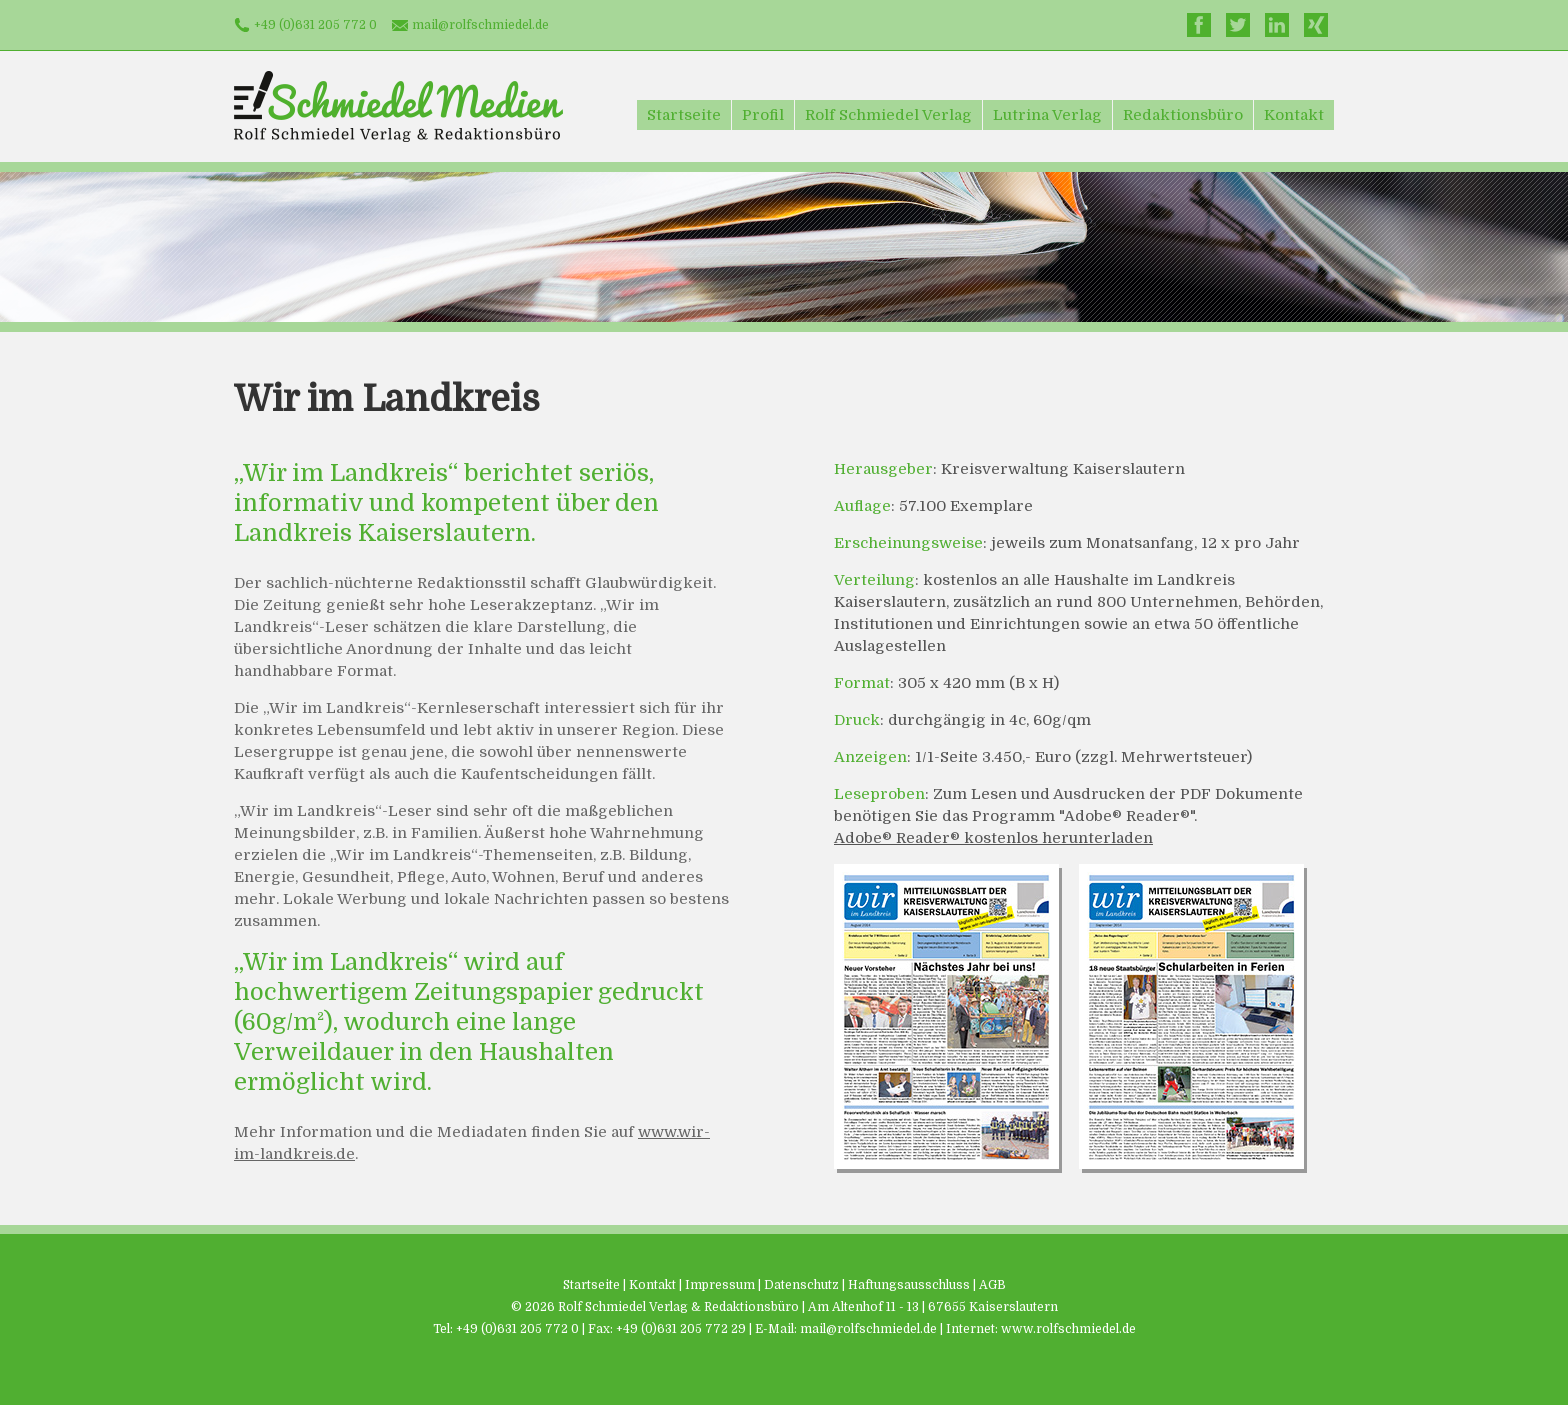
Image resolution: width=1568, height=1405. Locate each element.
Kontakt (1294, 115)
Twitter (1238, 25)
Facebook (1199, 25)
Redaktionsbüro (1183, 115)
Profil (763, 115)
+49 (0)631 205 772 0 (315, 25)
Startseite (684, 115)
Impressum (720, 1285)
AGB (992, 1285)
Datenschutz (801, 1285)
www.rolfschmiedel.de (1068, 1329)
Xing (1316, 25)
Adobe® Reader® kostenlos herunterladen (993, 838)
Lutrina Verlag (1047, 115)
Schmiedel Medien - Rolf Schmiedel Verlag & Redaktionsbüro (398, 106)
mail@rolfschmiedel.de (480, 25)
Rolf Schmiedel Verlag (888, 115)
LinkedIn (1277, 25)
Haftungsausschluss (909, 1285)
